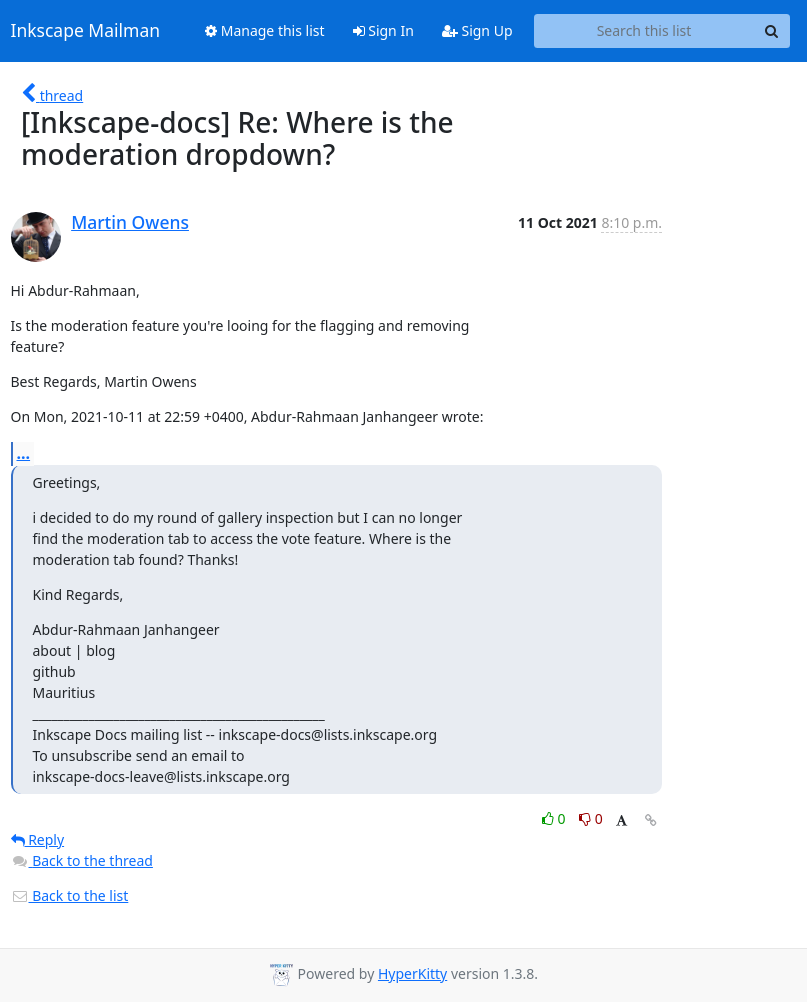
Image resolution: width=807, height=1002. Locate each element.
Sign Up (477, 30)
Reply (38, 839)
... (24, 453)
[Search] (772, 31)
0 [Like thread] (555, 818)
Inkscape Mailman (86, 31)
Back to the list (70, 895)
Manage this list (265, 30)
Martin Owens (130, 222)
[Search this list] (644, 31)
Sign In (383, 30)
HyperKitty (412, 973)
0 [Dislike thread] (591, 818)
